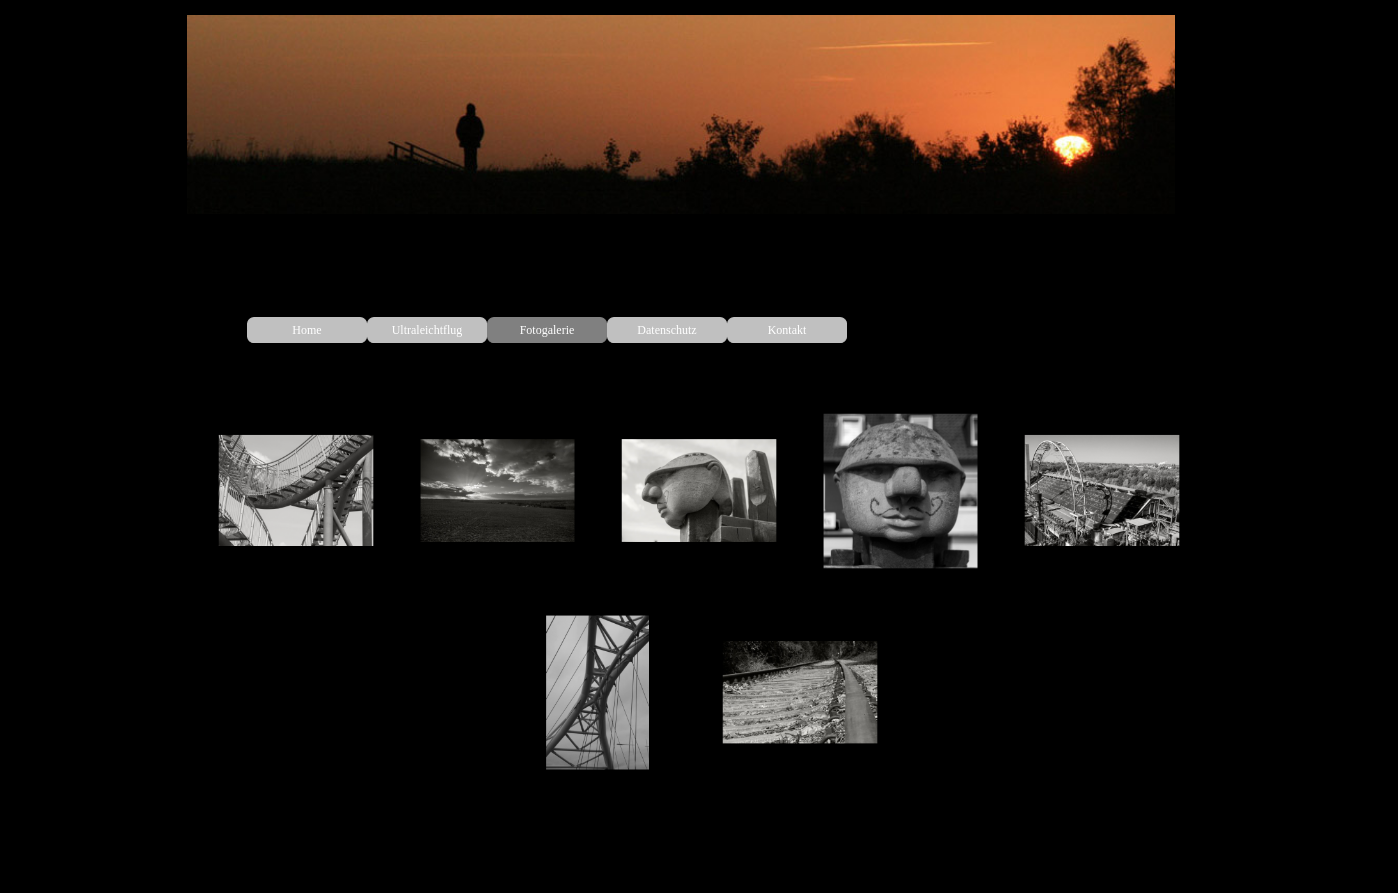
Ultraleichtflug (427, 330)
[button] (296, 491)
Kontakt (787, 330)
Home (306, 330)
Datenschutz (666, 330)
